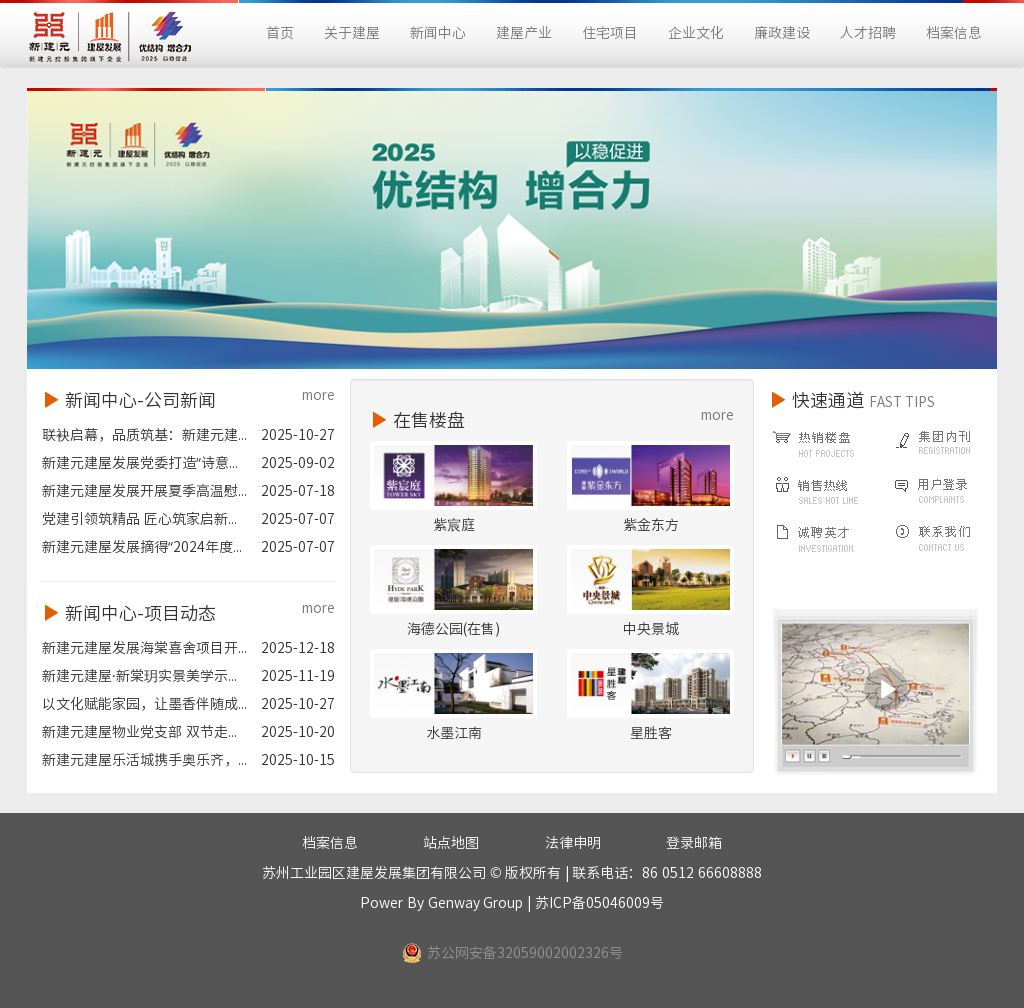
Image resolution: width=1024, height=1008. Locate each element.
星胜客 (651, 733)
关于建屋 (352, 33)
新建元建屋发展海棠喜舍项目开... (144, 648)
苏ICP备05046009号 (599, 903)
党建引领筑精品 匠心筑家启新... (139, 519)
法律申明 (573, 843)
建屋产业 (524, 33)
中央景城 (651, 629)
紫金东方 (651, 525)
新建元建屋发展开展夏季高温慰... (144, 491)
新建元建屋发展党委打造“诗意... (140, 463)
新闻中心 (438, 33)
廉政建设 (782, 33)
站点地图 (451, 843)
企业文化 (696, 33)
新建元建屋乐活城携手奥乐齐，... (144, 760)
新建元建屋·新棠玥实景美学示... (139, 676)
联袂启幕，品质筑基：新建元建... (144, 435)
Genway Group (476, 903)
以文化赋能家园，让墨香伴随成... (144, 704)
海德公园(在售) (453, 629)
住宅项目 (610, 33)
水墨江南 (454, 733)
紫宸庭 (454, 525)
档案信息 (954, 33)
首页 (280, 33)
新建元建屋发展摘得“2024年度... (142, 547)
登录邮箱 (694, 843)
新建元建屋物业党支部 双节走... (139, 732)
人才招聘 (868, 33)
